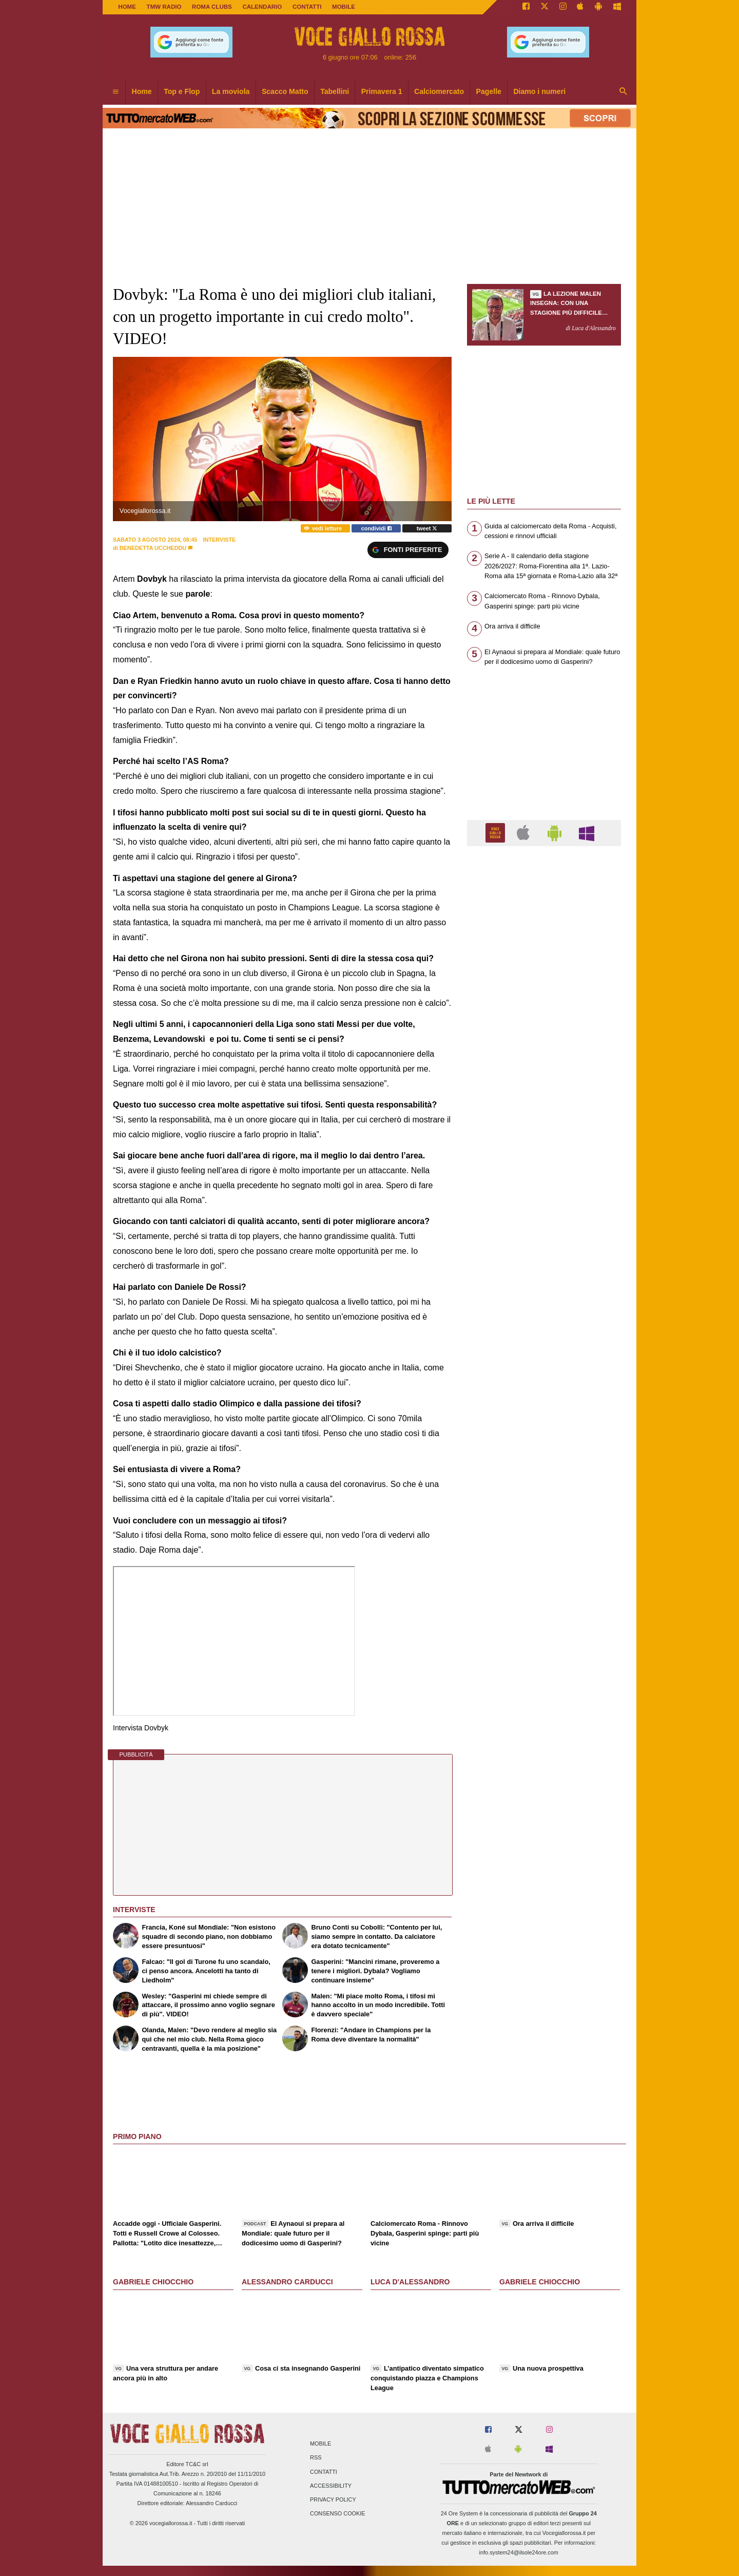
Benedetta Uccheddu (153, 548)
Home (127, 7)
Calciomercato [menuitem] (439, 91)
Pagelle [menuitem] (488, 91)
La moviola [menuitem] (231, 91)
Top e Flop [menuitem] (182, 91)
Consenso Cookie (337, 2514)
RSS (315, 2458)
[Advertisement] (544, 1252)
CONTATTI (307, 7)
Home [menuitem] (142, 91)
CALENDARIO (262, 7)
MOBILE (343, 7)
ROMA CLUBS (212, 7)
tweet (427, 528)
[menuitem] (115, 92)
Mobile (320, 2444)
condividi (376, 528)
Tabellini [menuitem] (334, 91)
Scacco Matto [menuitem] (285, 91)
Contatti (323, 2472)
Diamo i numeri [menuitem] (539, 91)
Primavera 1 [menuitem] (381, 91)
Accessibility (331, 2486)
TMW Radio (164, 7)
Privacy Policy (333, 2499)
